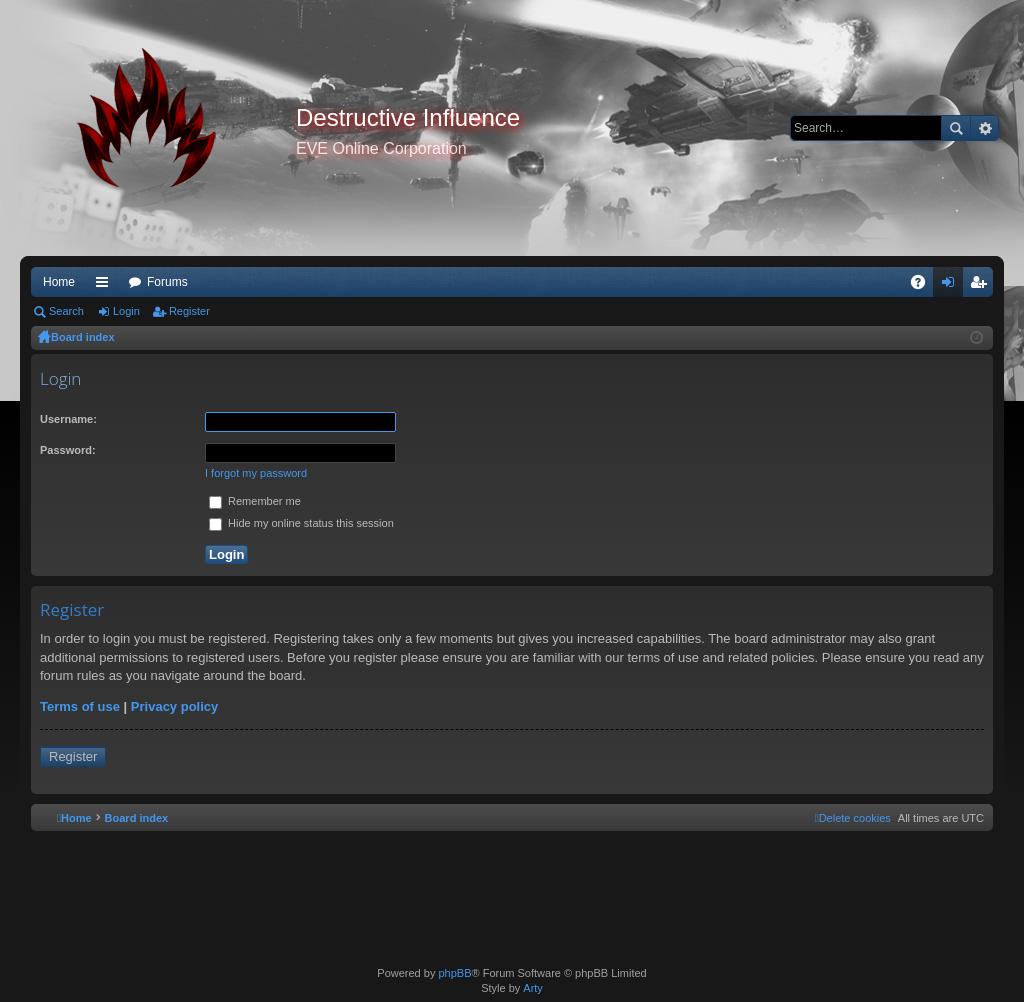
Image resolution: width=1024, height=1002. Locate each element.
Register (189, 311)
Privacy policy (174, 706)
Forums (167, 282)
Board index (83, 337)
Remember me (255, 501)
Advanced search (984, 128)
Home (59, 282)
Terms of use (80, 706)
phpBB (454, 973)
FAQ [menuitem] (924, 286)
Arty (533, 988)
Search (956, 128)
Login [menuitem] (952, 286)
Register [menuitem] (982, 286)
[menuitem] (853, 818)
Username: (68, 419)
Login (126, 311)
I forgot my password (256, 473)
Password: (68, 450)
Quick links (106, 286)
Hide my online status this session (301, 523)
